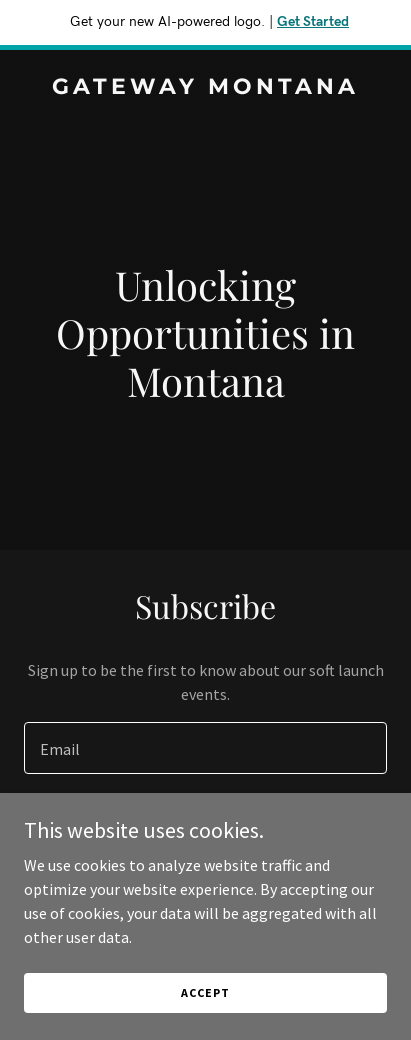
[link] (205, 88)
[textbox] (205, 748)
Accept (205, 992)
